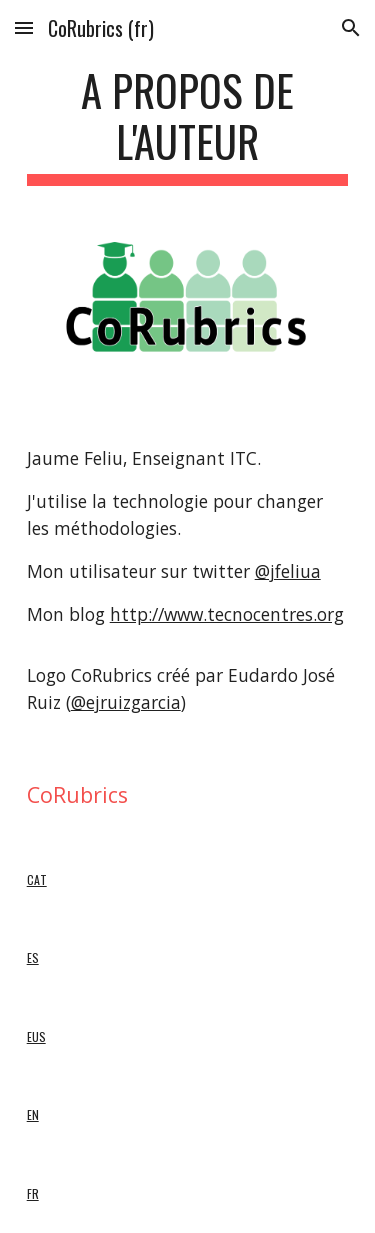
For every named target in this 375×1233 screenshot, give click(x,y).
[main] (188, 125)
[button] (24, 27)
